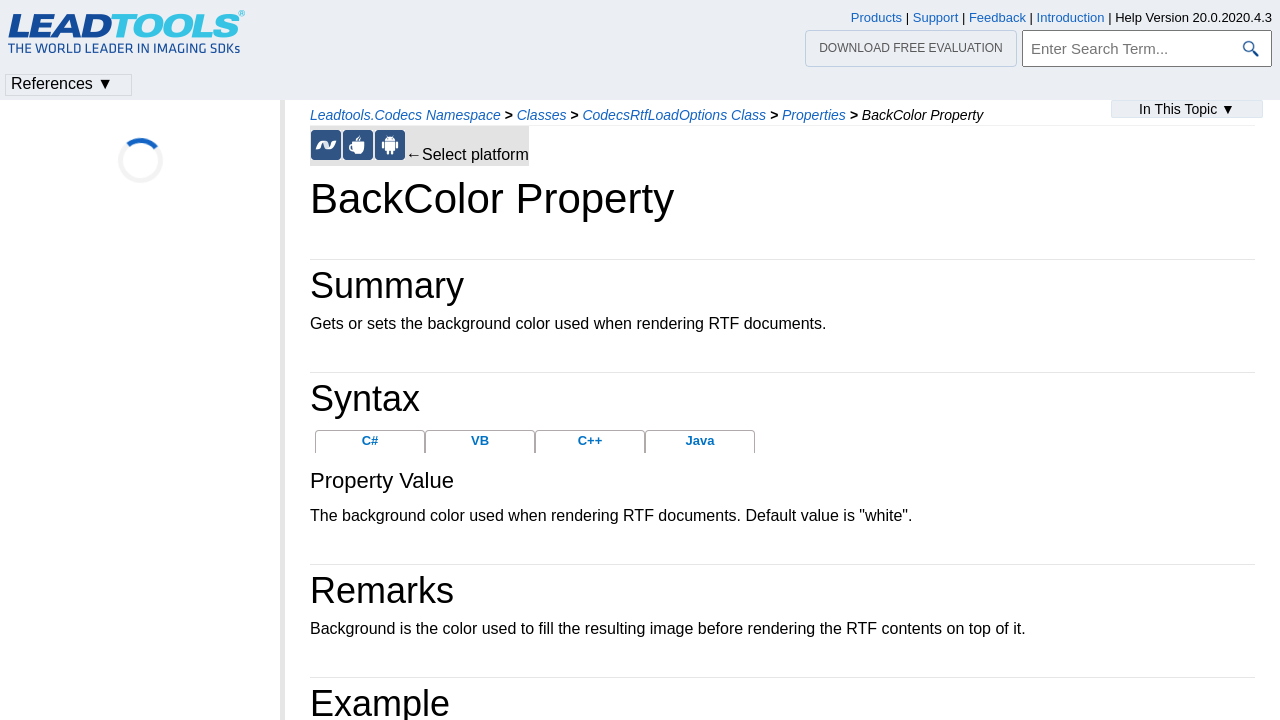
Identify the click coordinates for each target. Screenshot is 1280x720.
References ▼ (62, 83)
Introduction (1071, 17)
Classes (542, 115)
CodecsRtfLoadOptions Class (674, 115)
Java (700, 440)
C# (370, 440)
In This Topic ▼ (1187, 109)
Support (936, 17)
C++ (590, 440)
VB (480, 440)
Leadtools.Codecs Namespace (405, 115)
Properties (814, 115)
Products (876, 17)
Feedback (997, 17)
